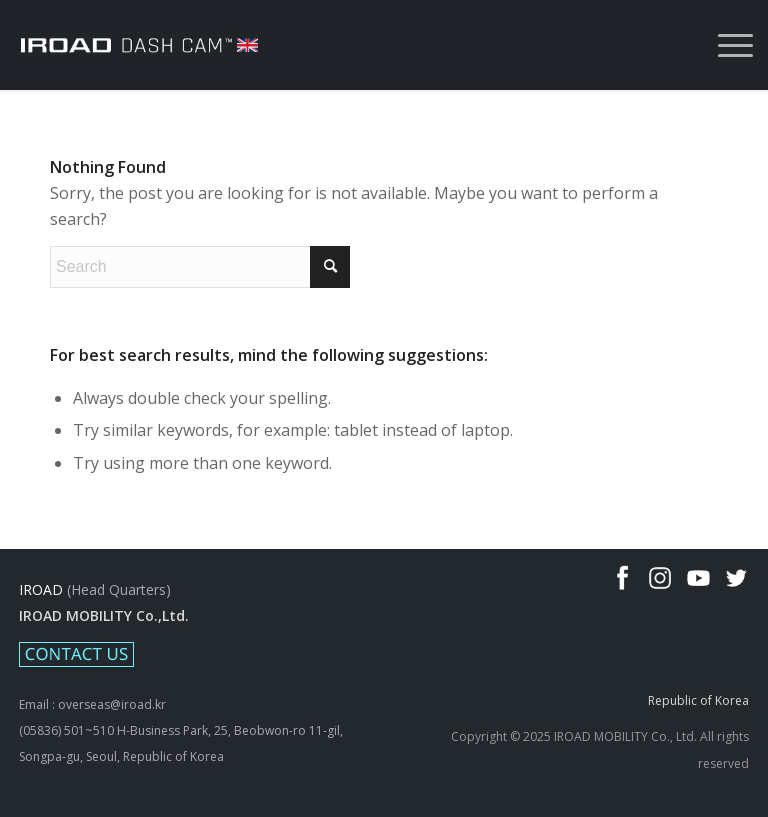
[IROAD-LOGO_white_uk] (139, 45)
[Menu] (725, 45)
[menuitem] (725, 45)
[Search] (200, 267)
